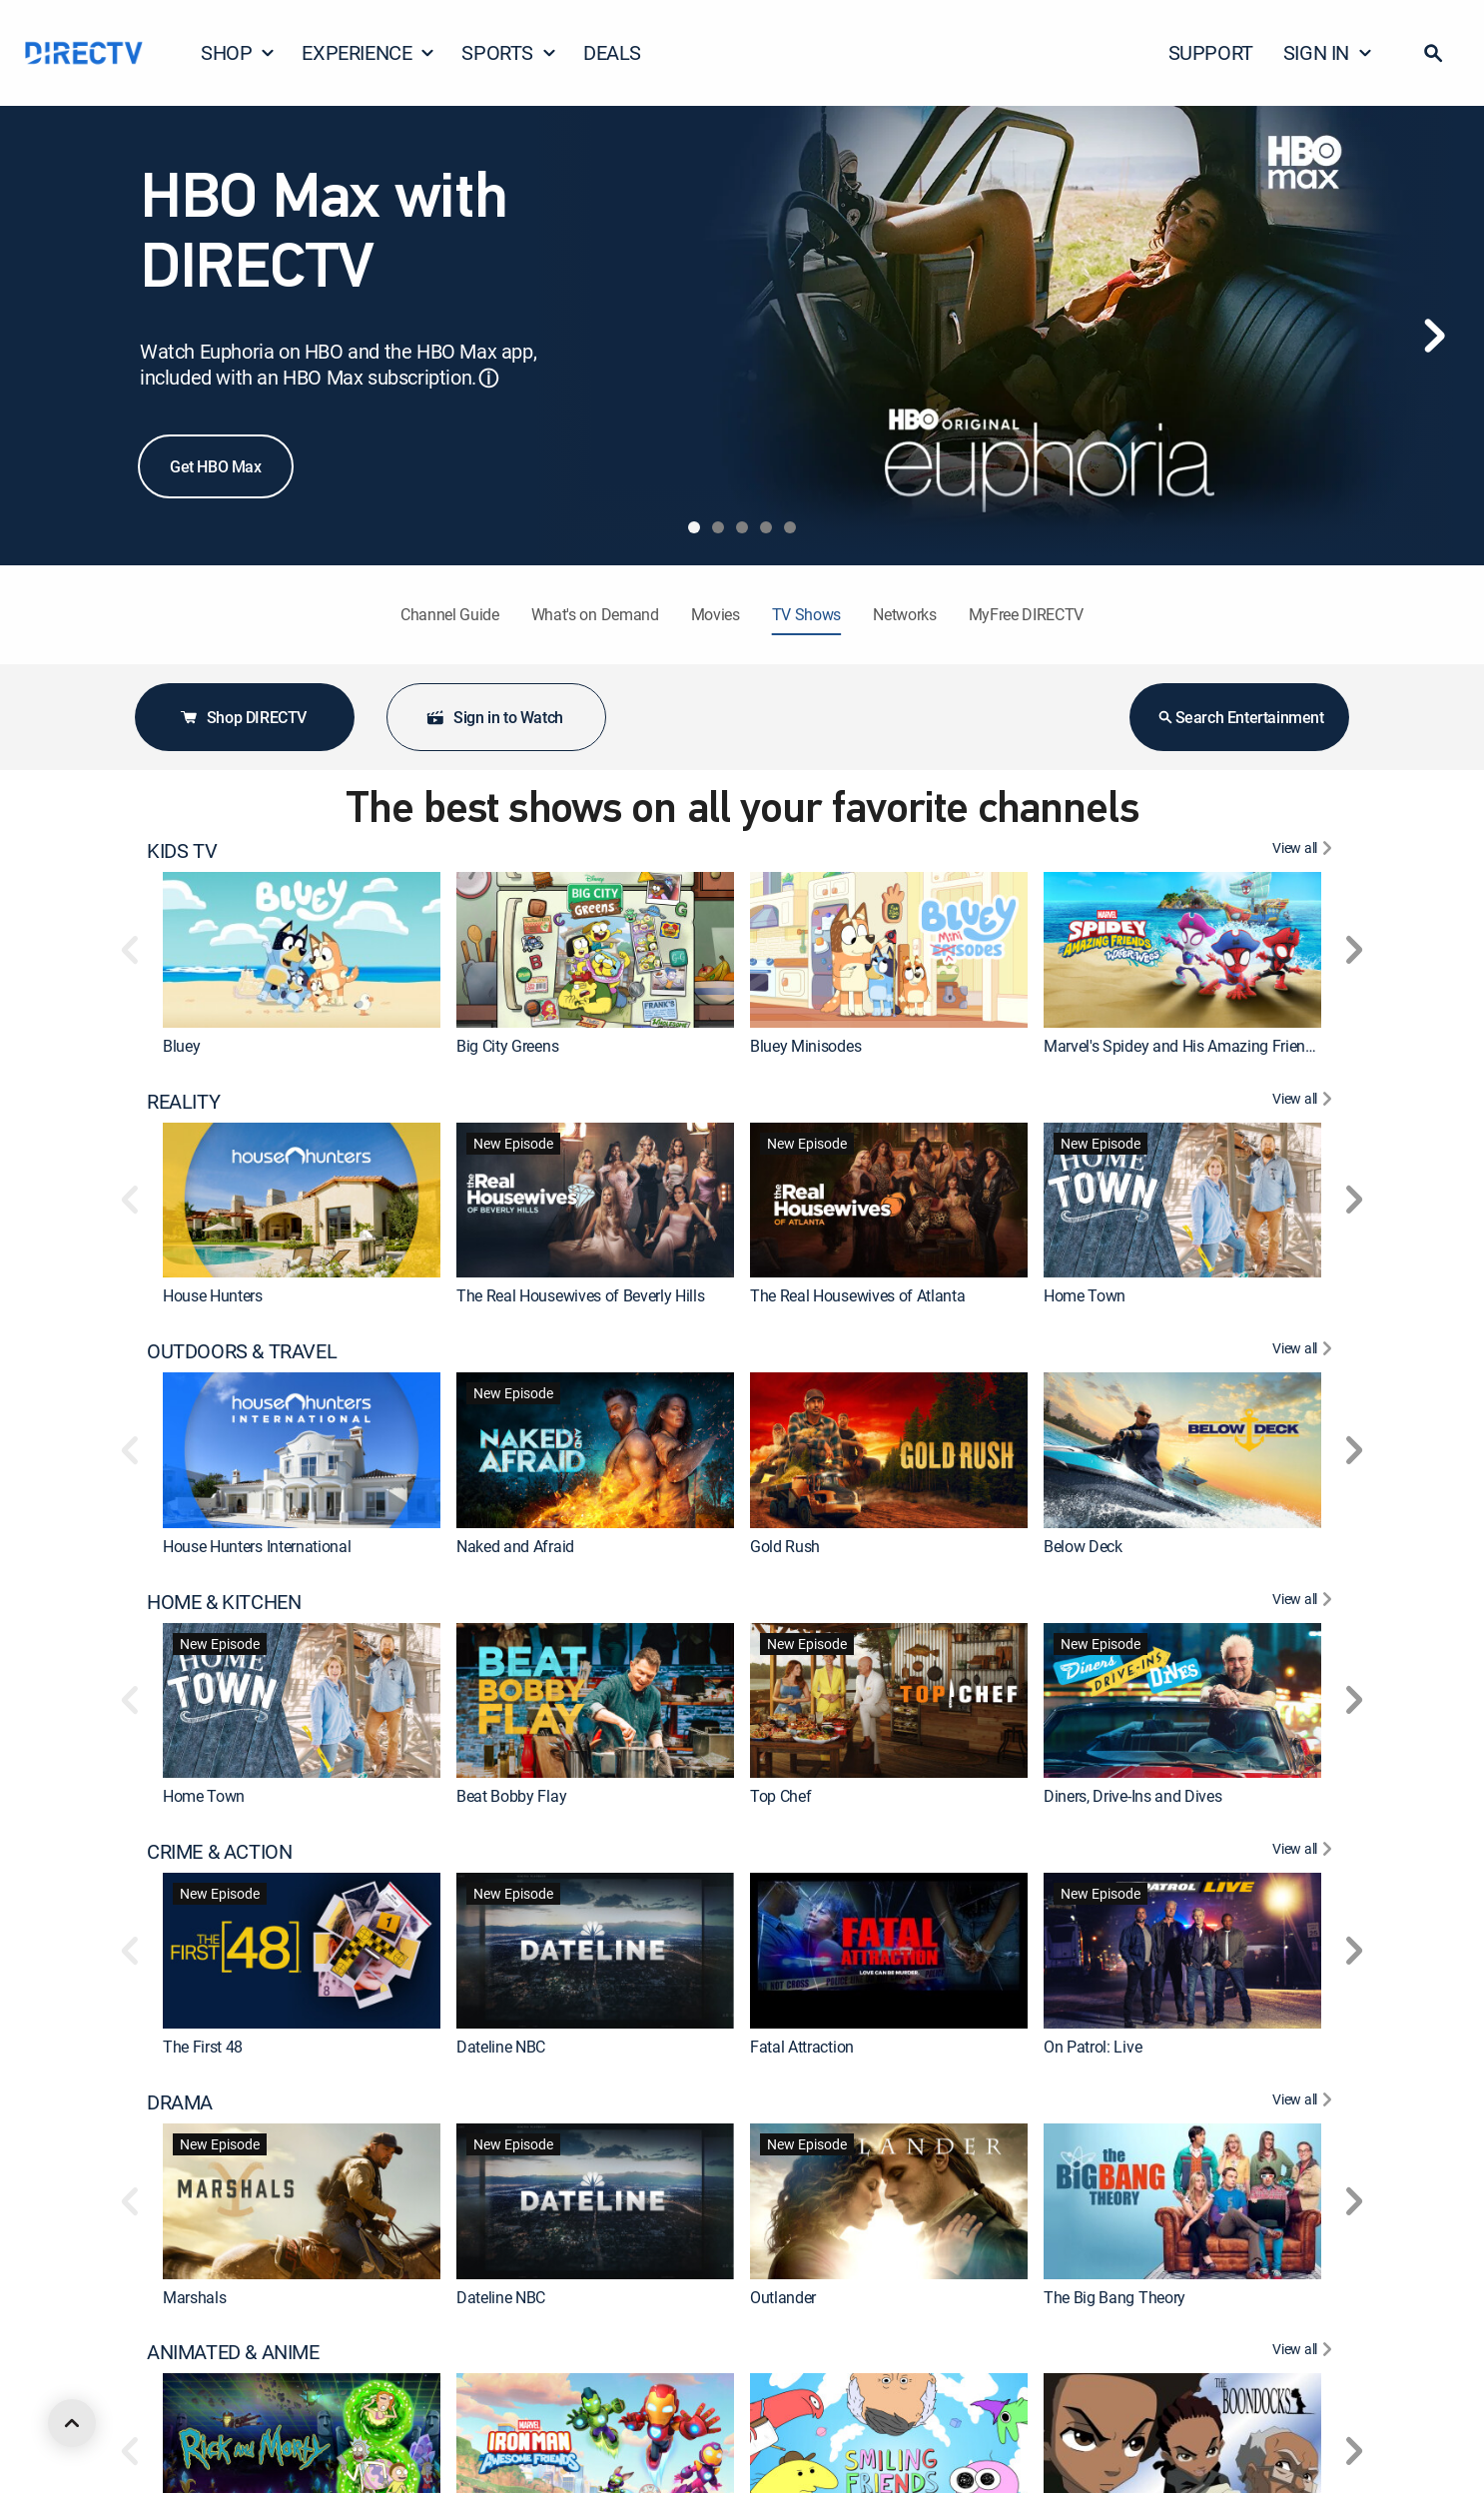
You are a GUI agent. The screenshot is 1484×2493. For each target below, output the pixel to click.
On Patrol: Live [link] (1092, 2047)
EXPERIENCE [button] (368, 52)
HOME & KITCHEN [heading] (224, 1602)
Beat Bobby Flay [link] (511, 1796)
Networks (904, 614)
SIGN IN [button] (1328, 52)
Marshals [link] (194, 2296)
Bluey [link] (181, 1046)
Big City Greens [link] (507, 1046)
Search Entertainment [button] (1239, 717)
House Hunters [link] (213, 1295)
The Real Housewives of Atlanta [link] (857, 1295)
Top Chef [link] (780, 1796)
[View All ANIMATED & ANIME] (1304, 2352)
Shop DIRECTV (243, 717)
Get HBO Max (216, 466)
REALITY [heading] (183, 1102)
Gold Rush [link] (785, 1546)
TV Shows (806, 614)
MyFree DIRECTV (1027, 614)
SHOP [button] (238, 52)
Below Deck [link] (1083, 1546)
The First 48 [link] (203, 2047)
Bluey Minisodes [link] (805, 1046)
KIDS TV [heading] (182, 851)
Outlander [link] (783, 2296)
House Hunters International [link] (257, 1546)
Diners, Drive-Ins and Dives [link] (1132, 1796)
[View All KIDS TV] (1304, 851)
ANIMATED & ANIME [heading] (233, 2352)
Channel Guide (449, 614)
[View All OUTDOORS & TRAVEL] (1304, 1351)
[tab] (694, 527)
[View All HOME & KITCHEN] (1304, 1602)
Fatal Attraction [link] (802, 2047)
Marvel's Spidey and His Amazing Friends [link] (1183, 1046)
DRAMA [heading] (180, 2102)
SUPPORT (1210, 52)
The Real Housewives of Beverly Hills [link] (580, 1295)
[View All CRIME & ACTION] (1304, 1852)
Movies (715, 614)
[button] (1433, 53)
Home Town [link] (1084, 1295)
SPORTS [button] (509, 52)
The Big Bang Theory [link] (1114, 2296)
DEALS (612, 52)
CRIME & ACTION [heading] (219, 1852)
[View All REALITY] (1304, 1102)
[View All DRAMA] (1304, 2102)
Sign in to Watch (494, 717)
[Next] (1434, 336)
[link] (301, 950)
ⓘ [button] (488, 378)
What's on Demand (595, 614)
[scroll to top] (72, 2423)
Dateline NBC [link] (500, 2047)
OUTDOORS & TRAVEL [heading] (242, 1351)
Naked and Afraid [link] (515, 1546)
